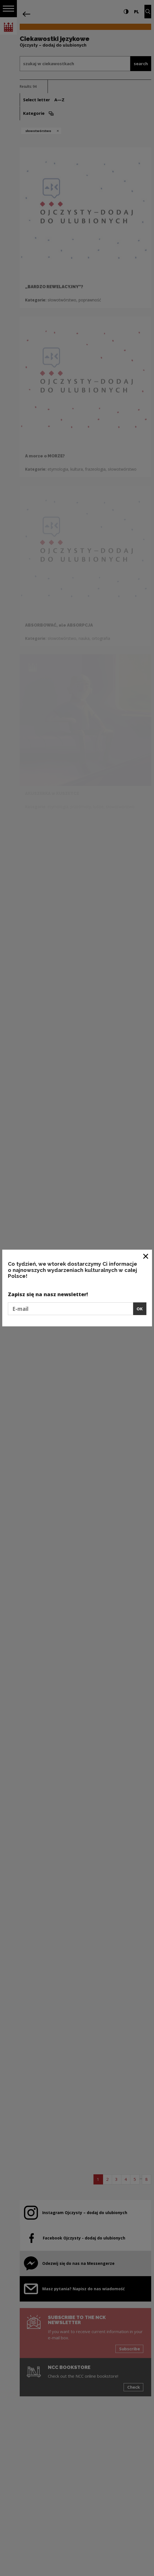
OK (140, 1308)
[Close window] (146, 1256)
